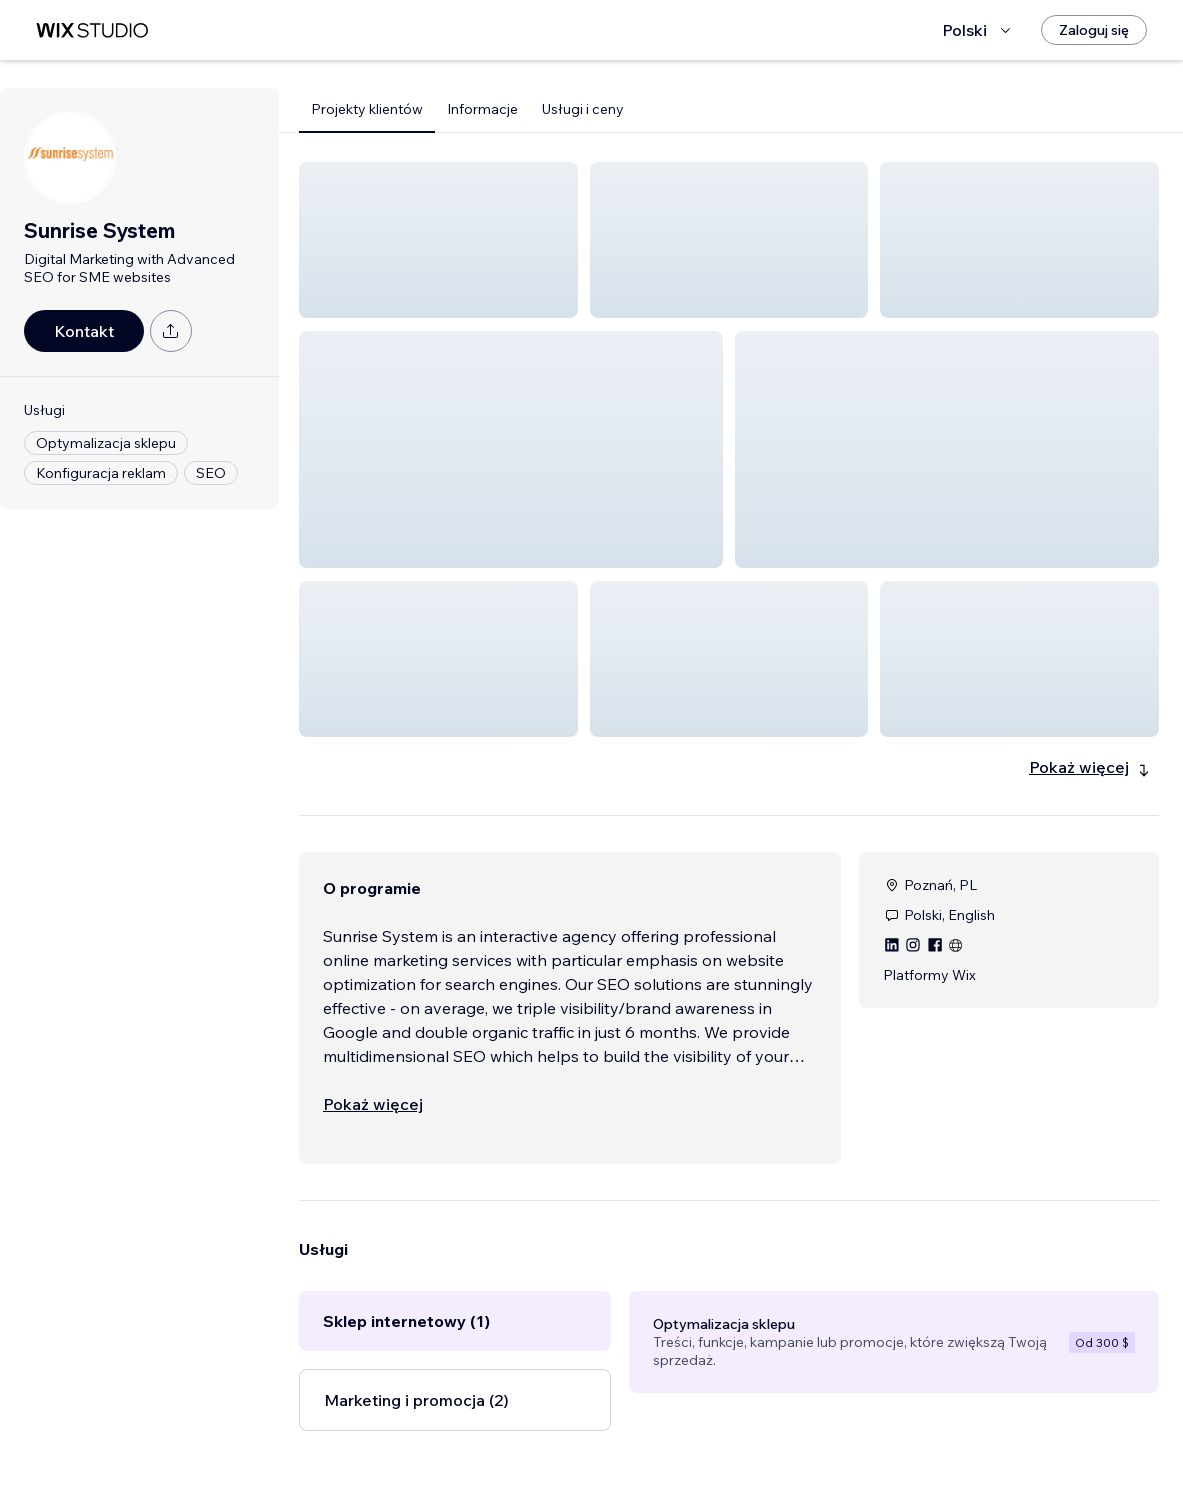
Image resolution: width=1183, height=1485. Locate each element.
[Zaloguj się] (1094, 30)
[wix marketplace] (92, 30)
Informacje (482, 109)
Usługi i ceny (583, 109)
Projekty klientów (367, 109)
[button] (438, 240)
